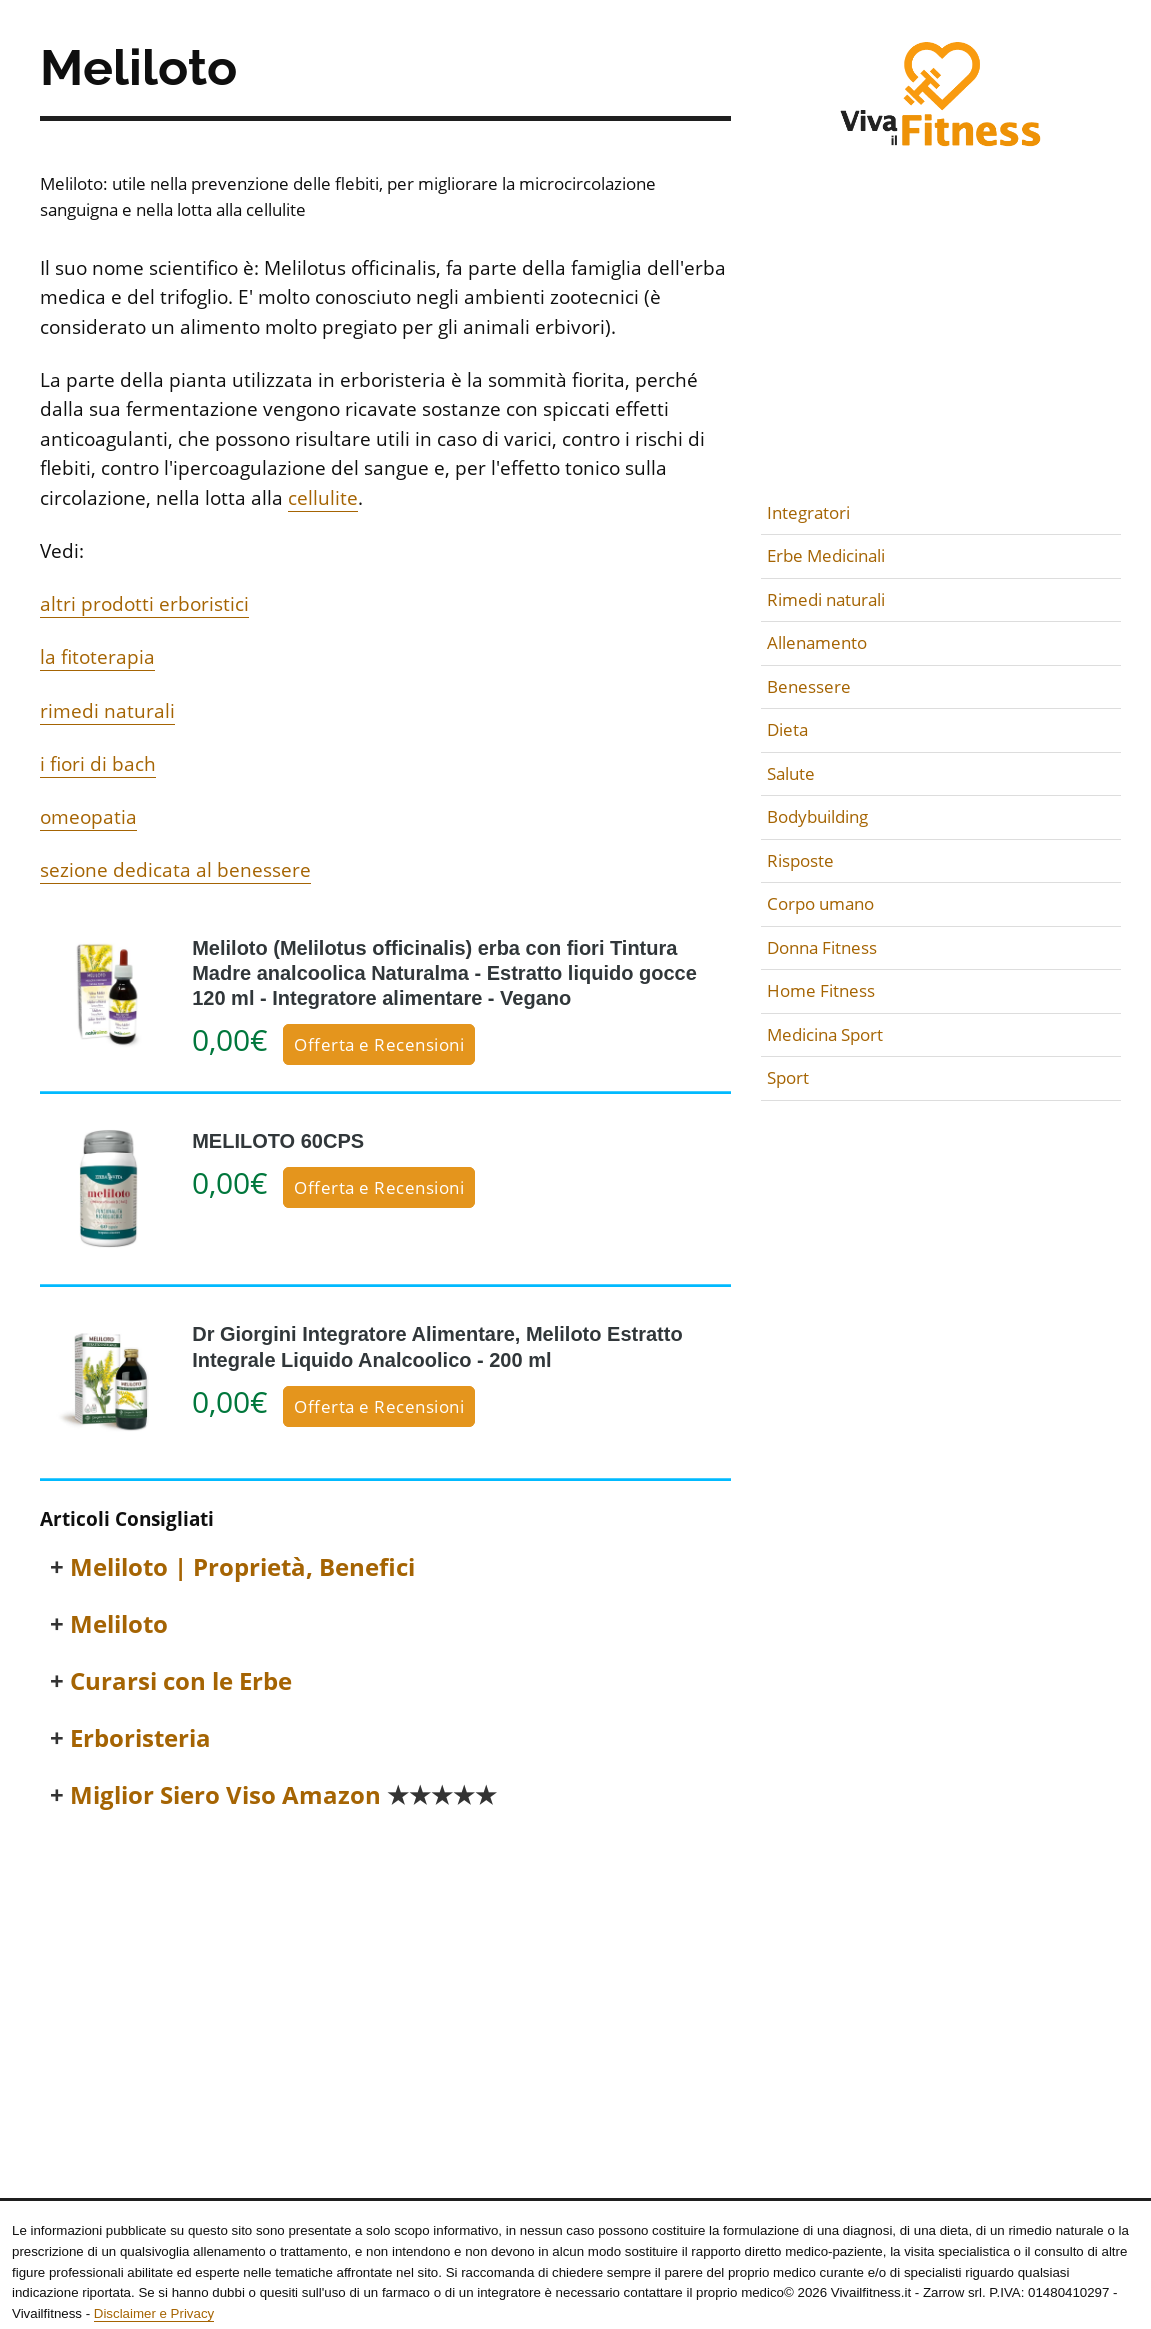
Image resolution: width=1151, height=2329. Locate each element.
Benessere (809, 686)
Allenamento (817, 642)
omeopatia (88, 817)
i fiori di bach (98, 764)
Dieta (787, 729)
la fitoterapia (97, 657)
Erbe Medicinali (826, 555)
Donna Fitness (822, 947)
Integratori (808, 512)
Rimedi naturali (826, 599)
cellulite (323, 498)
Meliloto (119, 1624)
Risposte (800, 860)
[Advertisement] (385, 1978)
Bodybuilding (817, 816)
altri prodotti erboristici (144, 604)
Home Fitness (821, 990)
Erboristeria (140, 1738)
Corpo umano (820, 903)
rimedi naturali (107, 711)
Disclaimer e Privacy (154, 2313)
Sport (788, 1077)
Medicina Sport (825, 1034)
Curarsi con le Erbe (181, 1681)
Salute (791, 773)
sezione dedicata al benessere (175, 870)
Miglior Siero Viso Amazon (283, 1795)
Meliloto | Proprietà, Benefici (242, 1567)
